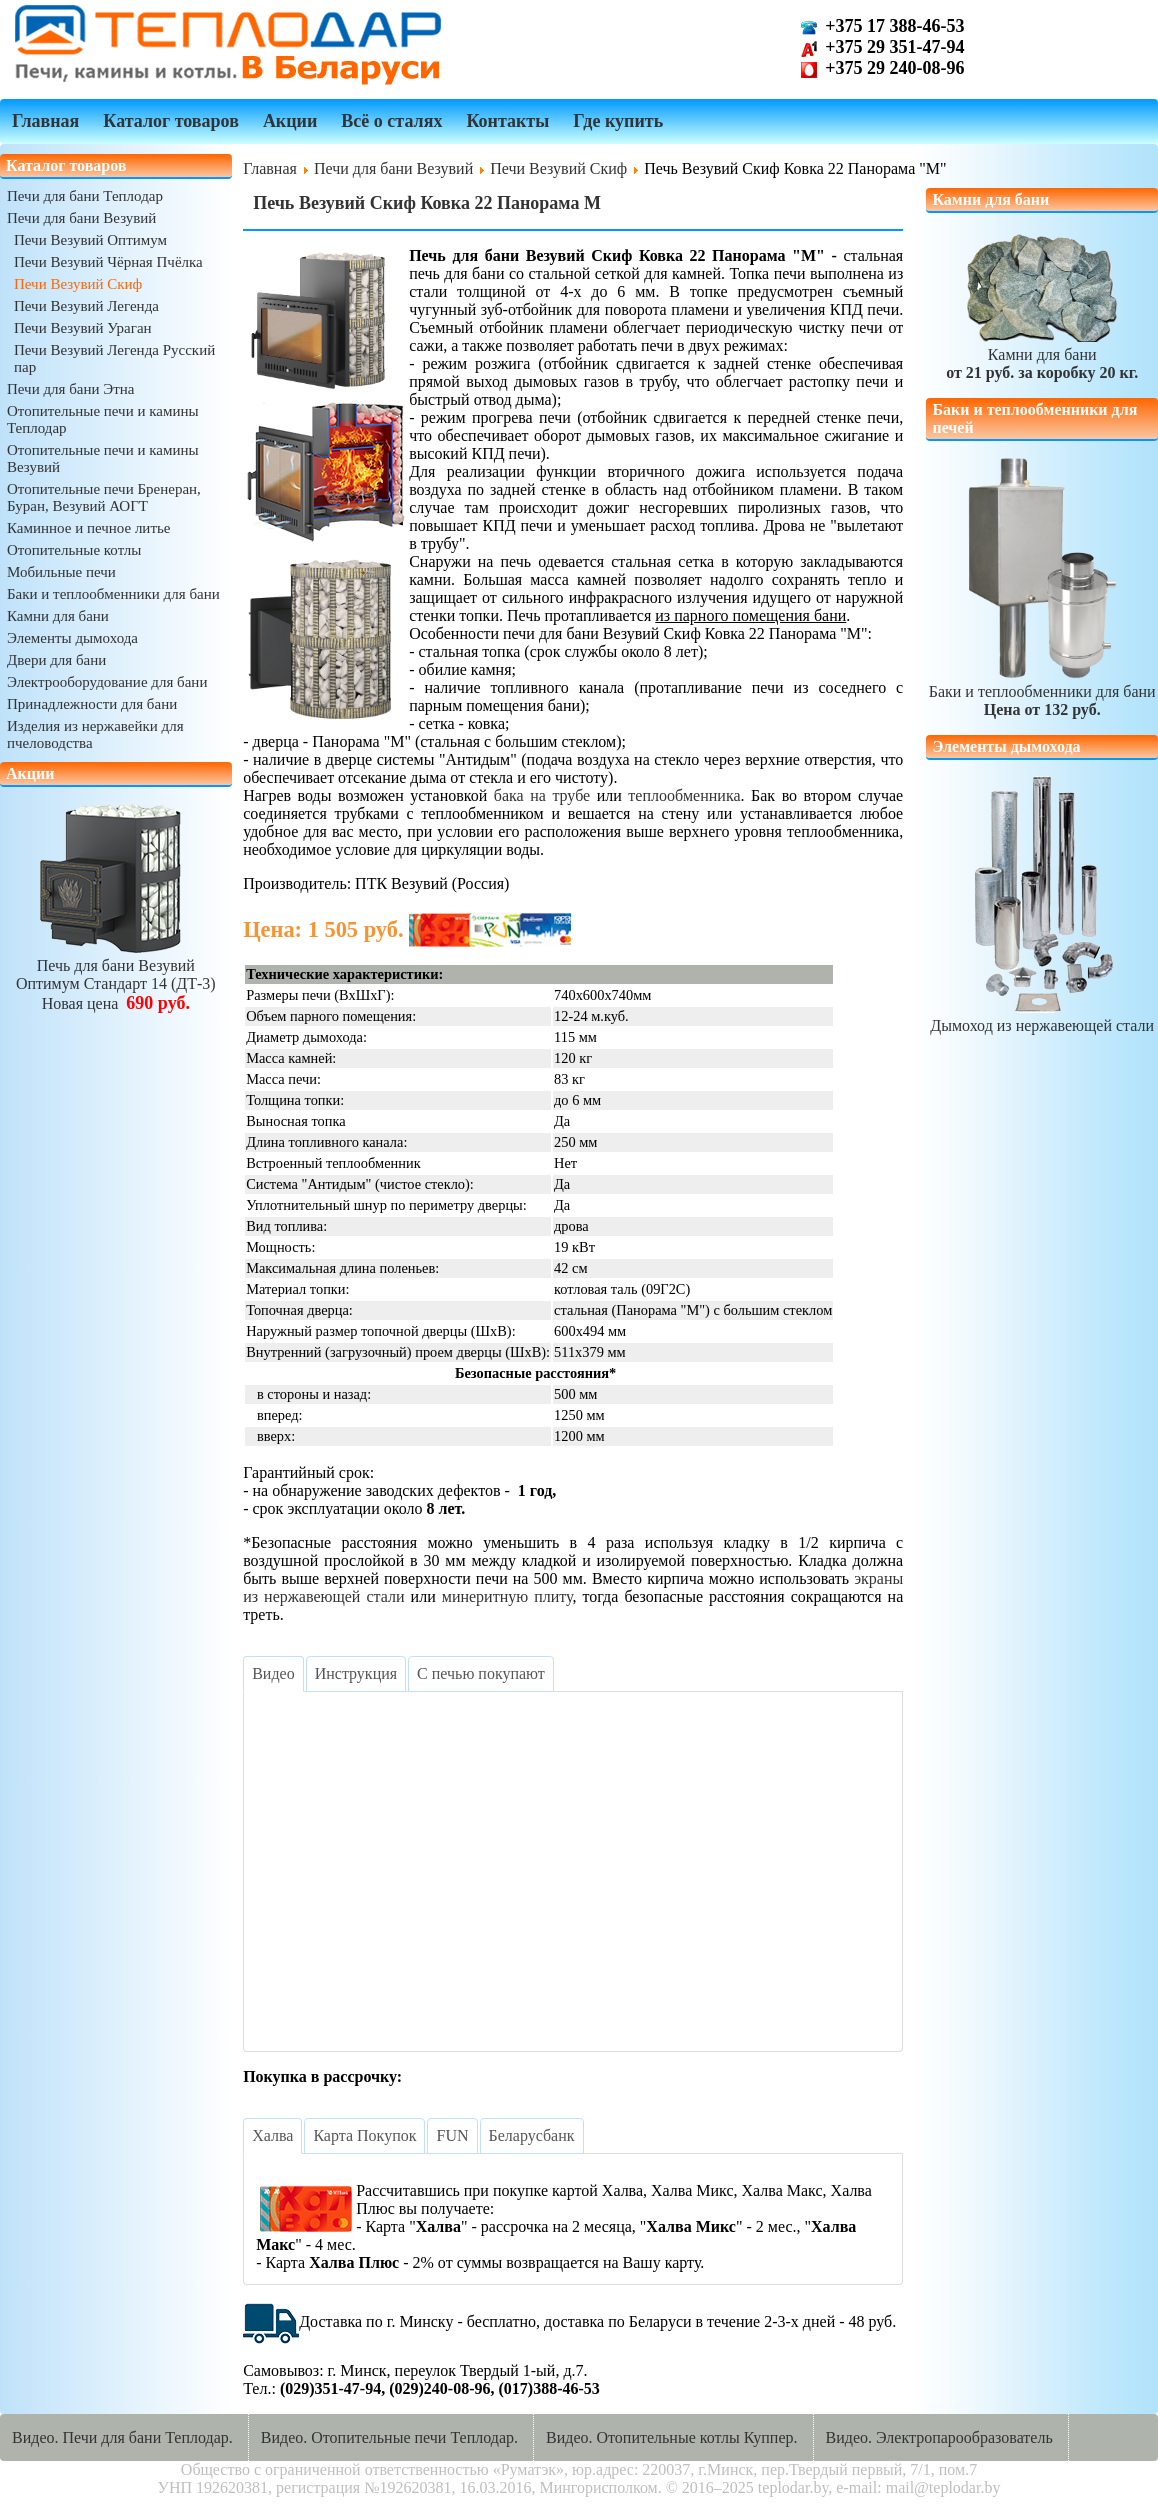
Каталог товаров (171, 121)
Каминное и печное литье (88, 528)
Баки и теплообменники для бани (113, 594)
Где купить (618, 121)
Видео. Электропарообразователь (939, 2437)
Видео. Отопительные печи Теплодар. (389, 2437)
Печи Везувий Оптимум (90, 240)
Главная (45, 121)
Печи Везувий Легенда (86, 306)
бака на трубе (542, 795)
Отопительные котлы (74, 550)
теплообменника (684, 795)
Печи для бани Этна (70, 389)
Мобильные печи (61, 572)
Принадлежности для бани (92, 704)
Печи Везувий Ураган (83, 328)
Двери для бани (56, 660)
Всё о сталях (391, 121)
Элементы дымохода (72, 638)
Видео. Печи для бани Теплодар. (122, 2437)
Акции (290, 121)
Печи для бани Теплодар (85, 196)
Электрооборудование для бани (107, 682)
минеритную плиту (507, 1596)
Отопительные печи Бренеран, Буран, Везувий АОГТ (104, 497)
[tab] (273, 1674)
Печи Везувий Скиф (78, 284)
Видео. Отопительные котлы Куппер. (672, 2437)
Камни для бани (58, 616)
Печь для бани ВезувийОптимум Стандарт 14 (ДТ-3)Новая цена (116, 975)
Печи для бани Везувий (81, 218)
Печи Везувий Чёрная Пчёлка (108, 262)
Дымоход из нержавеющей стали (1042, 1016)
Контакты (507, 121)
